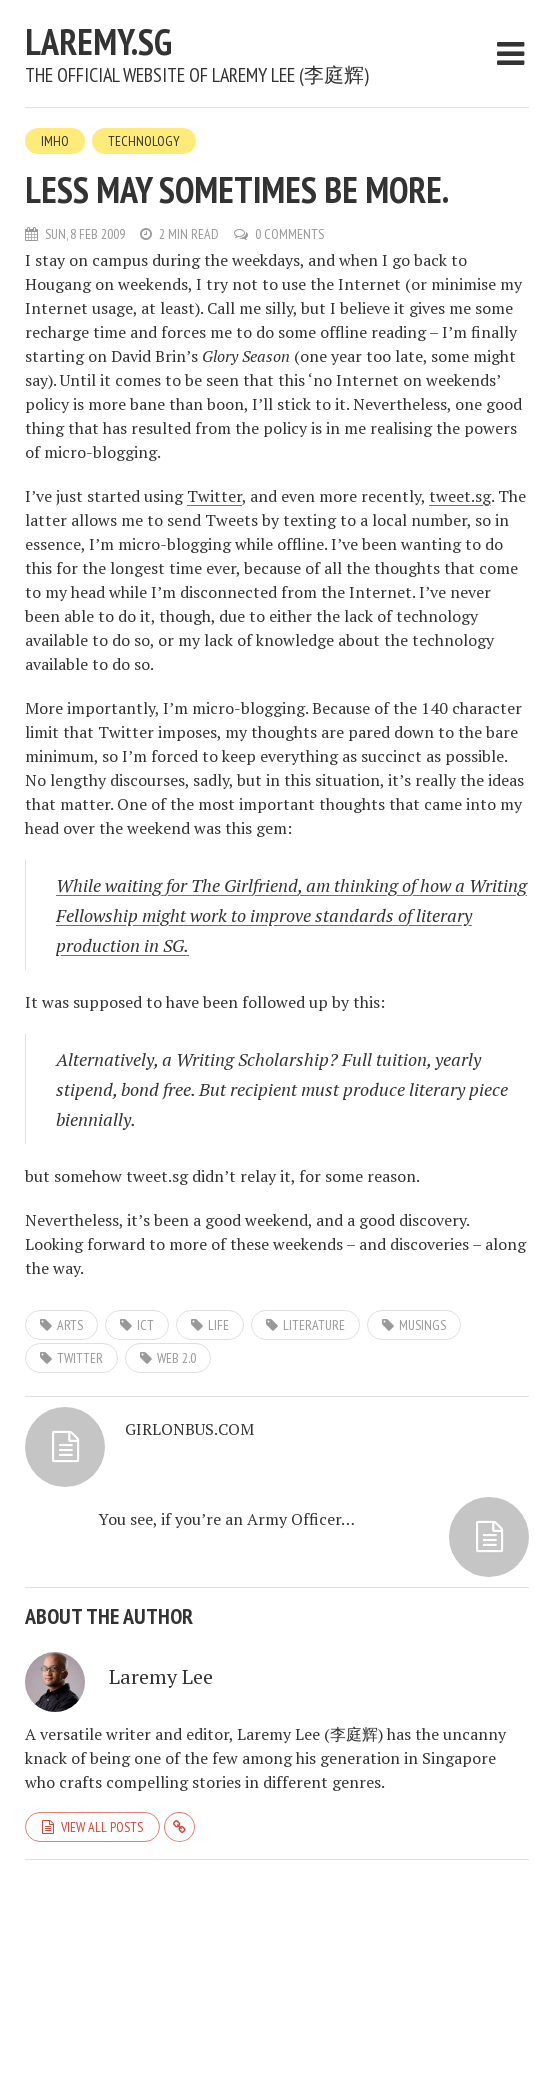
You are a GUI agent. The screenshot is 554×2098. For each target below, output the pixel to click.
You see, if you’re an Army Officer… (226, 1519)
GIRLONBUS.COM (189, 1429)
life (218, 1325)
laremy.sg (98, 41)
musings (422, 1325)
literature (314, 1325)
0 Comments (289, 234)
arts (70, 1325)
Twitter (214, 496)
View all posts (102, 1827)
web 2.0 (176, 1358)
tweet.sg (460, 496)
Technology (144, 141)
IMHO (55, 141)
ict (145, 1325)
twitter (80, 1358)
